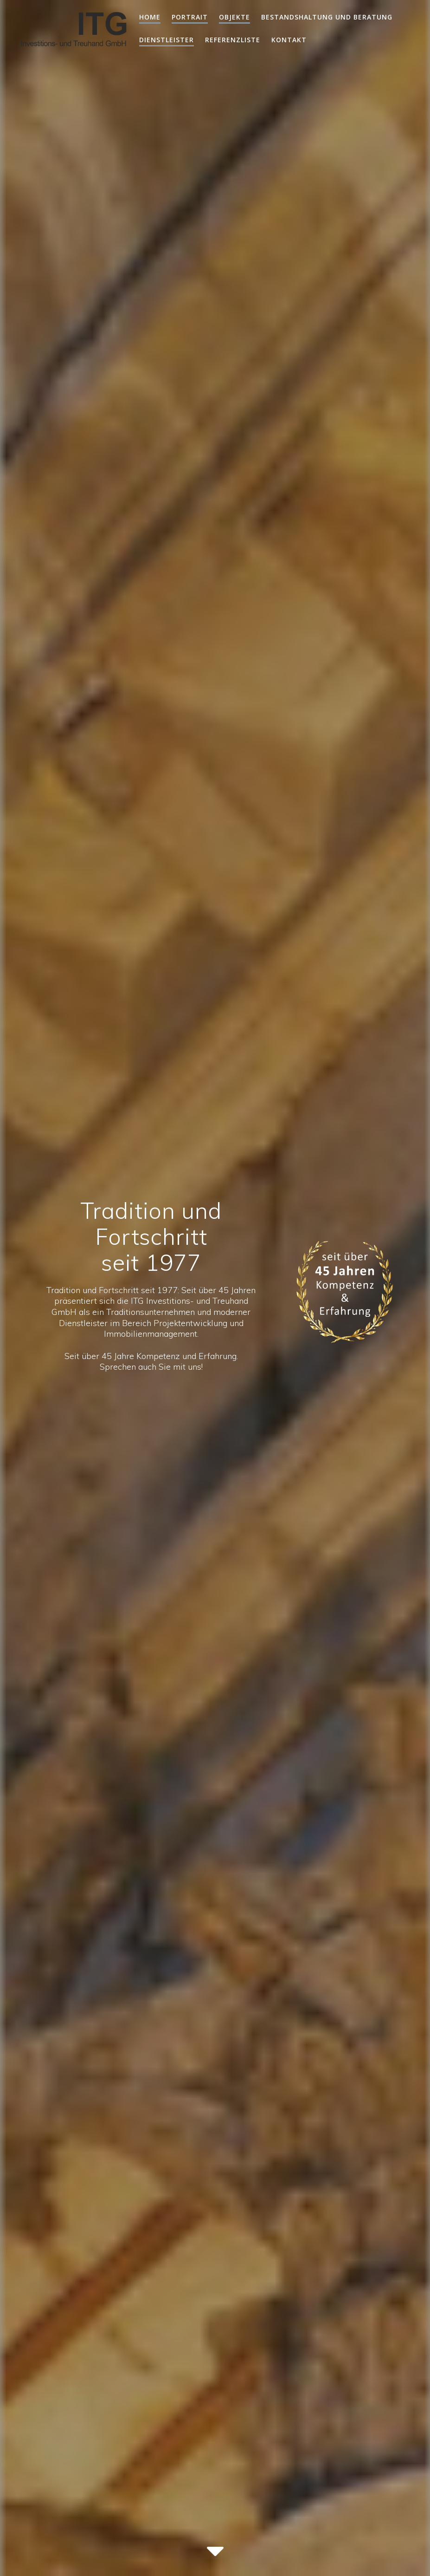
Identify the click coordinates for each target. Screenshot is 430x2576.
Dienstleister (166, 39)
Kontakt (289, 39)
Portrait (190, 17)
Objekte (234, 17)
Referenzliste (232, 39)
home (149, 17)
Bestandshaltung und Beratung (326, 17)
